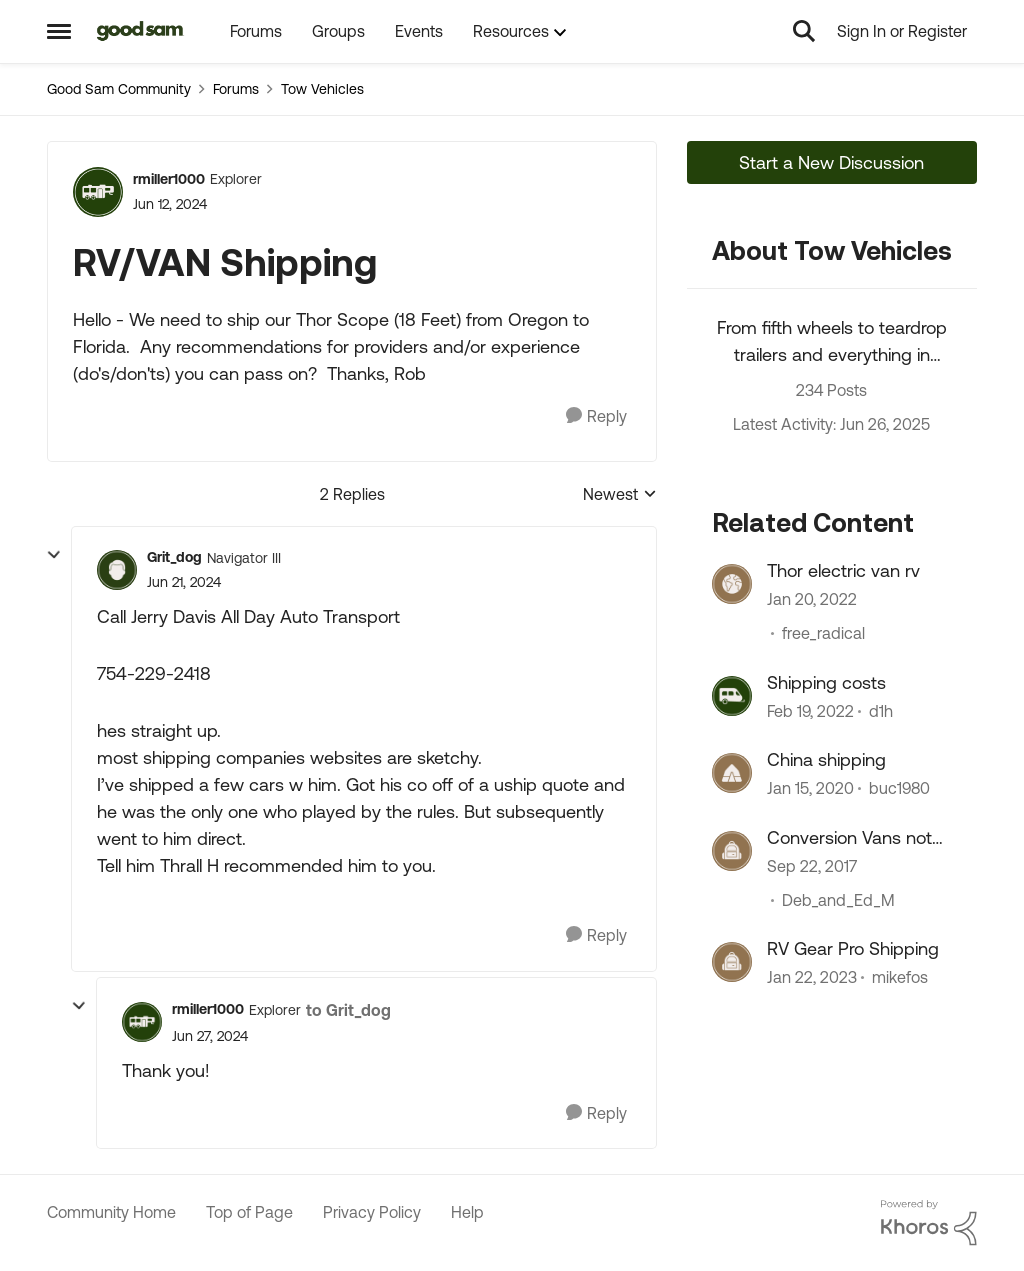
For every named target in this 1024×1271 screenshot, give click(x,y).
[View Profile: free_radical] (732, 584)
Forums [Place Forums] (236, 89)
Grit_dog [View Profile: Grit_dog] (174, 557)
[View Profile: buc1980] (732, 773)
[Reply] (596, 416)
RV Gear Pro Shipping (853, 948)
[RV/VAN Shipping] (184, 582)
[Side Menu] (59, 31)
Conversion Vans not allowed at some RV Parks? (849, 838)
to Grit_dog (348, 1010)
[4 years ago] (812, 600)
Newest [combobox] (620, 495)
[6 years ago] (810, 789)
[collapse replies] (54, 555)
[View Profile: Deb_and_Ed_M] (732, 851)
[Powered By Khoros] (929, 1223)
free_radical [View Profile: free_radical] (823, 634)
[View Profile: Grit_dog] (117, 570)
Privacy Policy (372, 1212)
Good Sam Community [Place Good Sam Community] (119, 89)
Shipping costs (826, 682)
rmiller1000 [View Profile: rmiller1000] (169, 179)
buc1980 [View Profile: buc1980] (899, 789)
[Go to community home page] (140, 31)
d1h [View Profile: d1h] (881, 711)
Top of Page (249, 1212)
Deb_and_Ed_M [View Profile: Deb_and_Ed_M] (838, 900)
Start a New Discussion (831, 162)
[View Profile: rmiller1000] (98, 192)
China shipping (826, 759)
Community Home (111, 1212)
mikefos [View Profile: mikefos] (900, 977)
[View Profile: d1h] (732, 696)
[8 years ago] (812, 866)
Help (467, 1212)
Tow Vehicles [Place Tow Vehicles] (322, 89)
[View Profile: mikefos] (732, 962)
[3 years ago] (812, 977)
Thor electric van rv (843, 570)
